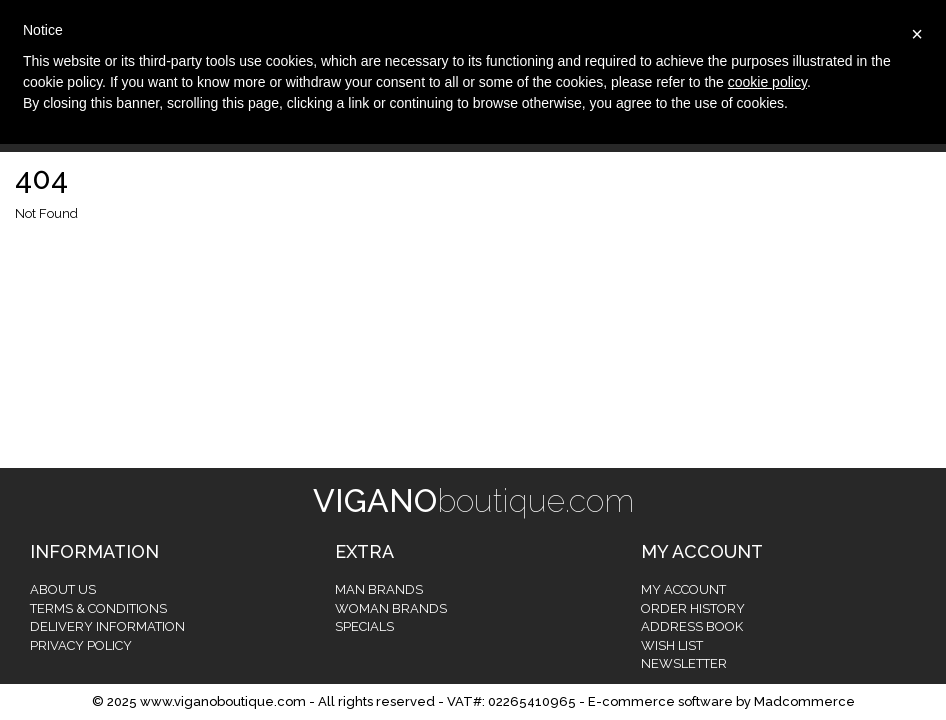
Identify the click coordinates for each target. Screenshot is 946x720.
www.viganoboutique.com (223, 701)
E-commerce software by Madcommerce (721, 701)
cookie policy (767, 82)
